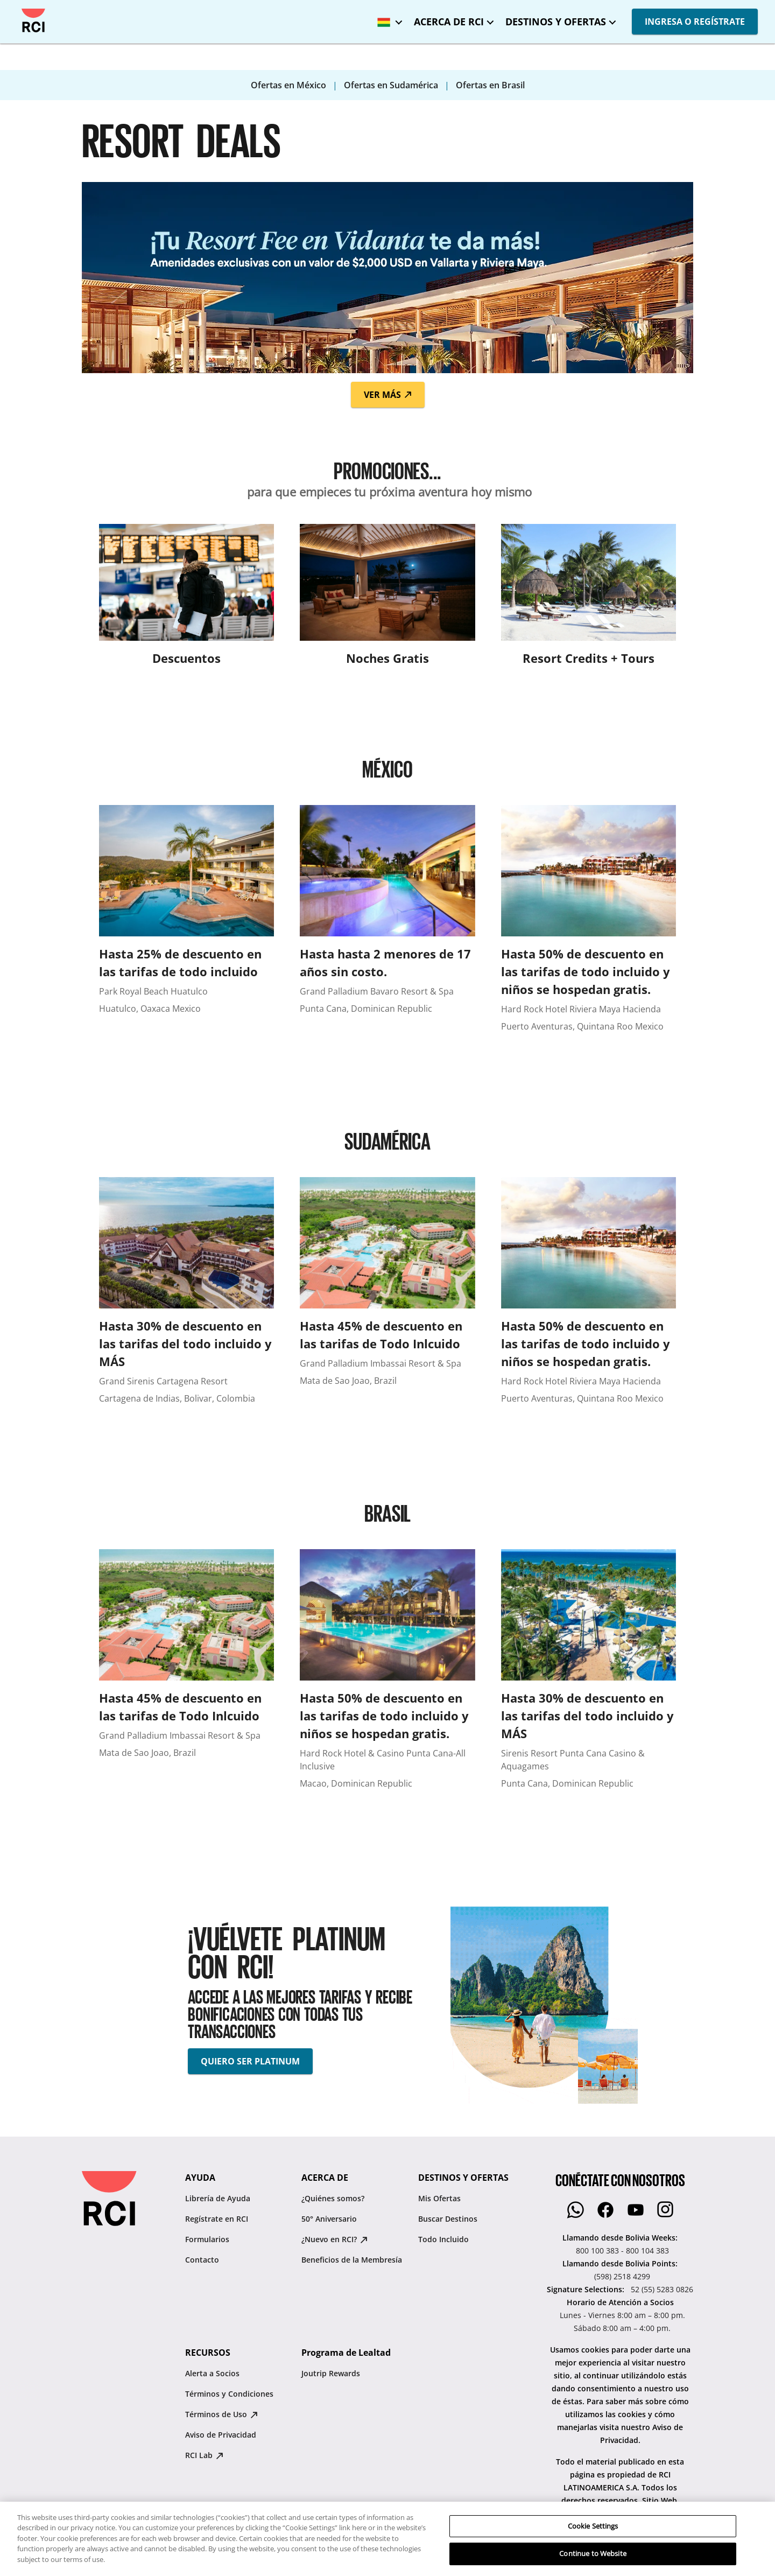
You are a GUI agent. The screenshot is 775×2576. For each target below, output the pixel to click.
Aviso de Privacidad (220, 2435)
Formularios (207, 2239)
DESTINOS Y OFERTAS (555, 21)
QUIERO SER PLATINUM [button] (250, 2061)
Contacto (202, 2260)
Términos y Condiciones (229, 2394)
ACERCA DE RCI (449, 21)
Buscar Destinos (447, 2219)
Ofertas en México (289, 85)
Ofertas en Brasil (490, 85)
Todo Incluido (443, 2239)
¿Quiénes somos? (332, 2198)
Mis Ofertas (439, 2198)
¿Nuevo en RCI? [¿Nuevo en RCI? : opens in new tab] (334, 2239)
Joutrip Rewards (330, 2373)
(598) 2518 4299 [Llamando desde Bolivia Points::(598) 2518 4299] (622, 2276)
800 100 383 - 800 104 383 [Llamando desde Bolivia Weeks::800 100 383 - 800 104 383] (622, 2250)
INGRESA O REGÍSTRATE (695, 21)
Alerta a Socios (212, 2373)
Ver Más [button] (388, 395)
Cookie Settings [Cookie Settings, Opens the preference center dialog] (593, 2562)
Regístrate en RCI (216, 2219)
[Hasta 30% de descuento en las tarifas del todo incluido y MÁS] (186, 1296)
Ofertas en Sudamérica (392, 85)
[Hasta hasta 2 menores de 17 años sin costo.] (387, 924)
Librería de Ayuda (217, 2198)
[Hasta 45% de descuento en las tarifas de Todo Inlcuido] (387, 1296)
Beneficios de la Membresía (351, 2260)
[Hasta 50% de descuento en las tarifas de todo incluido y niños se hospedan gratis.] (588, 924)
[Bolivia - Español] (387, 19)
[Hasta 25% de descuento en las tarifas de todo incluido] (186, 924)
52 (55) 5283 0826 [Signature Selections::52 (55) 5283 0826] (662, 2289)
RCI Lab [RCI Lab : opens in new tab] (204, 2455)
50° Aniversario (329, 2219)
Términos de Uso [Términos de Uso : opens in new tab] (221, 2414)
